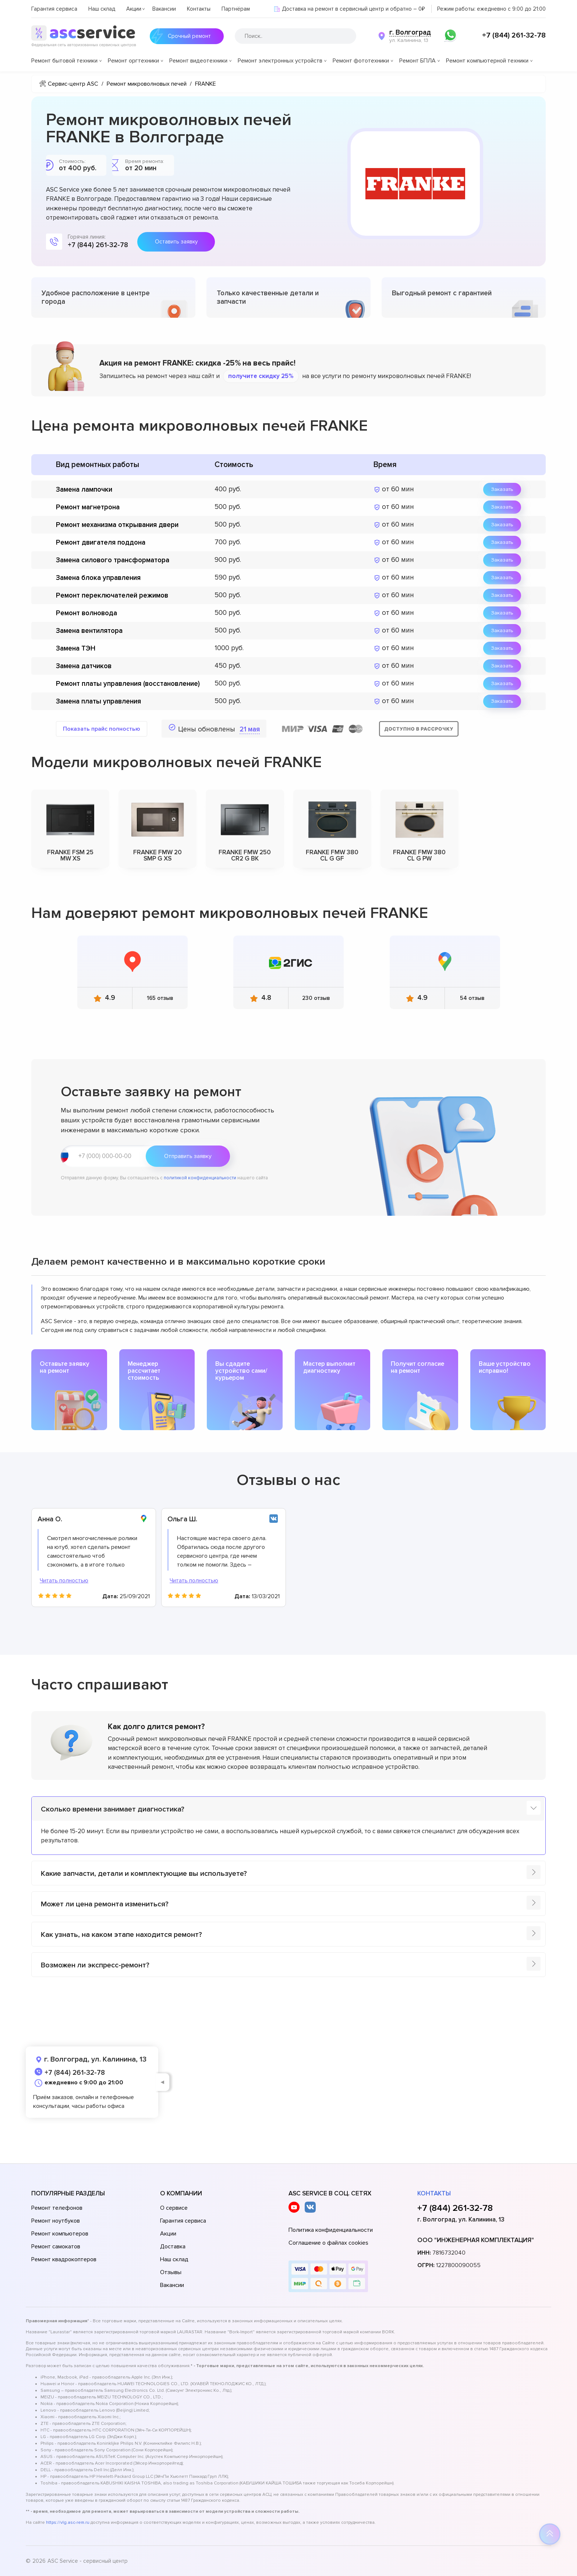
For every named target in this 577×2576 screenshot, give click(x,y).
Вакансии (164, 9)
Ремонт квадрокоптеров (63, 2259)
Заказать (502, 489)
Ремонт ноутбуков (55, 2220)
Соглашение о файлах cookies (328, 2243)
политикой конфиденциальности (200, 1178)
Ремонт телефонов (56, 2208)
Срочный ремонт (180, 36)
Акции (133, 9)
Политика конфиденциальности (330, 2230)
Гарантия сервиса (54, 9)
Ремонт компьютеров (59, 2233)
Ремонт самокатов (55, 2246)
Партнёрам (236, 9)
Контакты (198, 9)
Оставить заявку (176, 241)
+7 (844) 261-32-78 (514, 35)
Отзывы (170, 2272)
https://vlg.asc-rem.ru (67, 2522)
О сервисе (174, 2208)
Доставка (172, 2246)
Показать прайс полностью (101, 729)
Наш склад (101, 9)
